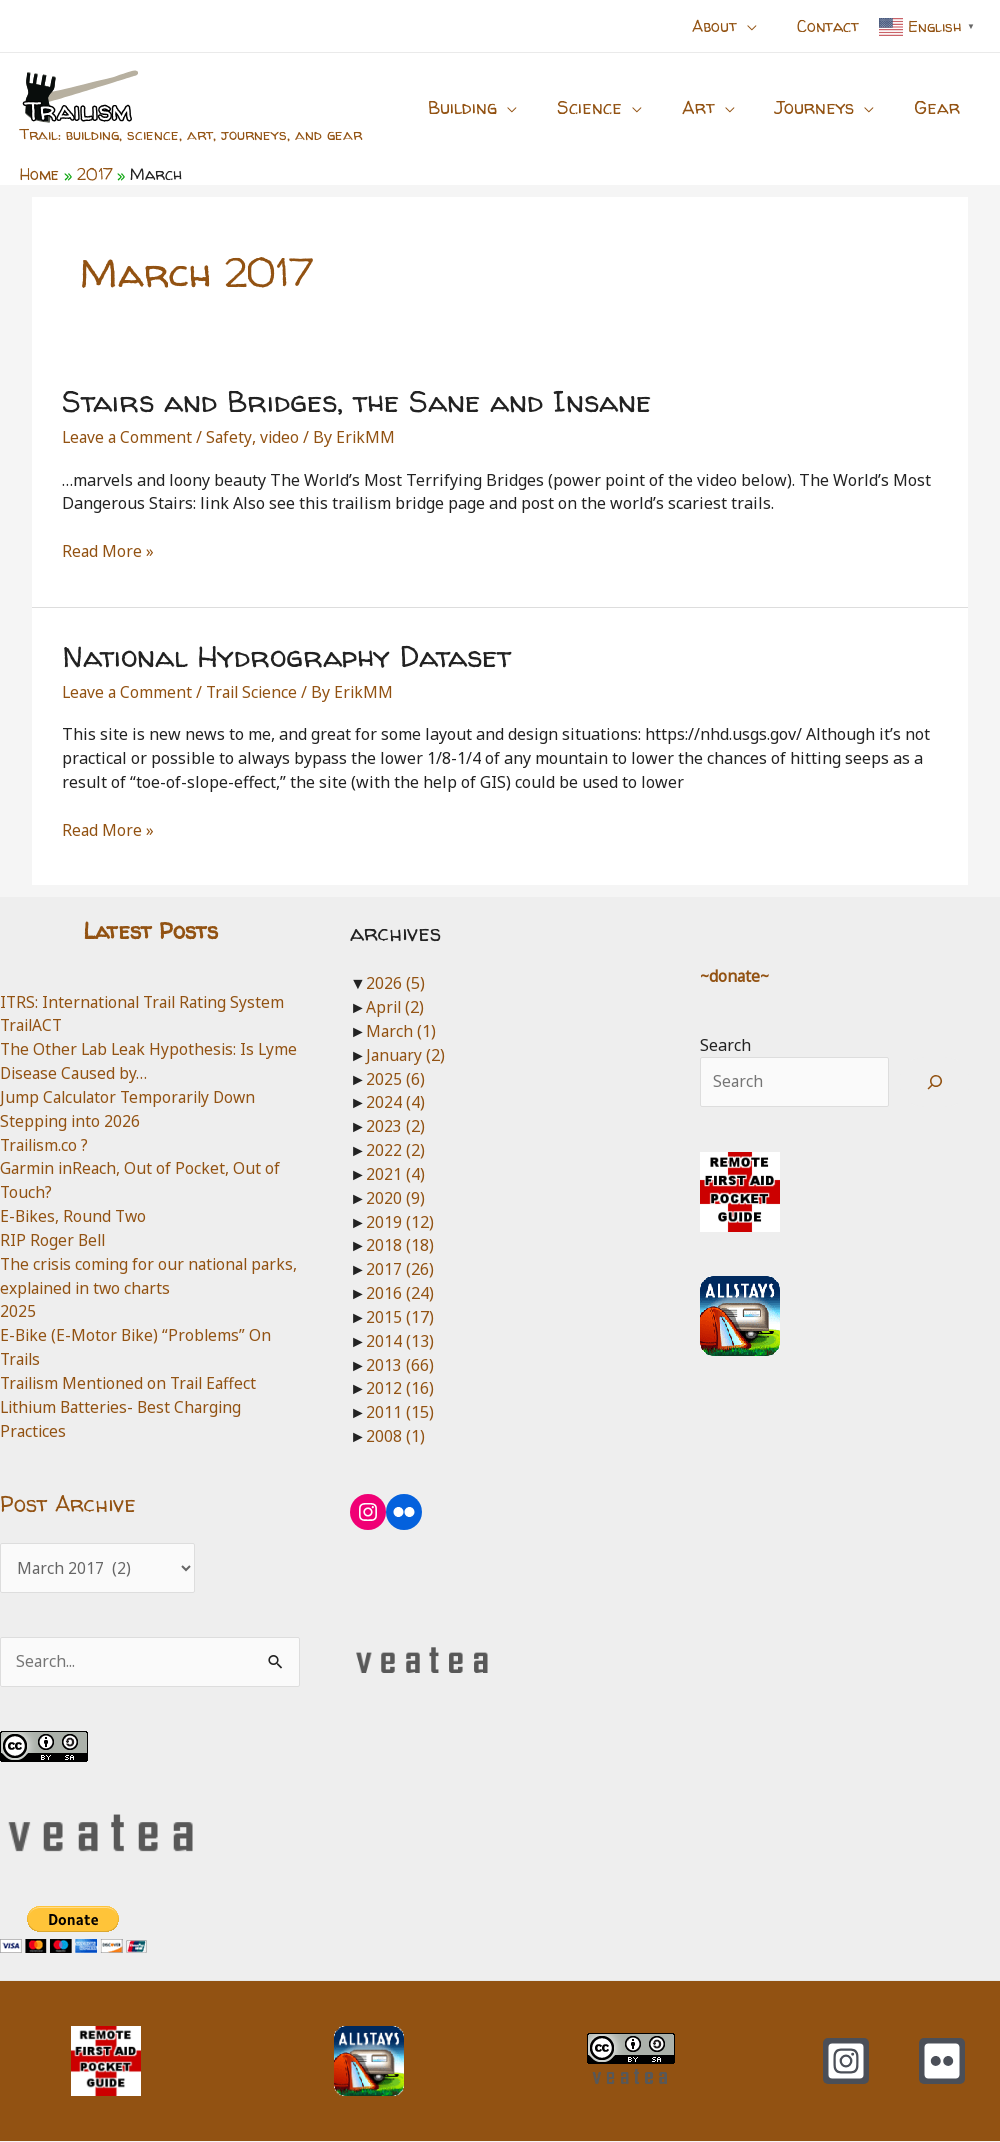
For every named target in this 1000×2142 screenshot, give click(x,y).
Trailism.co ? (46, 1145)
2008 (395, 1436)
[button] (759, 26)
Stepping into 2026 (71, 1121)
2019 (400, 1222)
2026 (395, 983)
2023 (395, 1126)
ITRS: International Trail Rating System (147, 1002)
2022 (395, 1150)
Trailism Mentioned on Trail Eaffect (133, 1383)
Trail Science (257, 692)
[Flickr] (942, 2062)
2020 (395, 1198)
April (396, 1007)
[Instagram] (846, 2062)
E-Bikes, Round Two (75, 1216)
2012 (400, 1388)
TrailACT (33, 1025)
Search (725, 1045)
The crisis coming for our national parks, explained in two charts (127, 1276)
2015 (400, 1317)
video (283, 437)
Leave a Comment (128, 437)
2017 (400, 1269)
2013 (400, 1365)
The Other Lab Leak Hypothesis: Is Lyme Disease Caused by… (130, 1061)
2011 (400, 1412)
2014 (400, 1341)
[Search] (934, 1082)
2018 (400, 1245)
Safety (232, 437)
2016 (400, 1293)
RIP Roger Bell (54, 1240)
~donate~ (736, 976)
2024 (395, 1102)
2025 (18, 1311)
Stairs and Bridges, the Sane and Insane (356, 400)
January (406, 1055)
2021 (395, 1174)
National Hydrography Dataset (286, 655)
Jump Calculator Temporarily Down (132, 1097)
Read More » (108, 552)
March (401, 1031)
